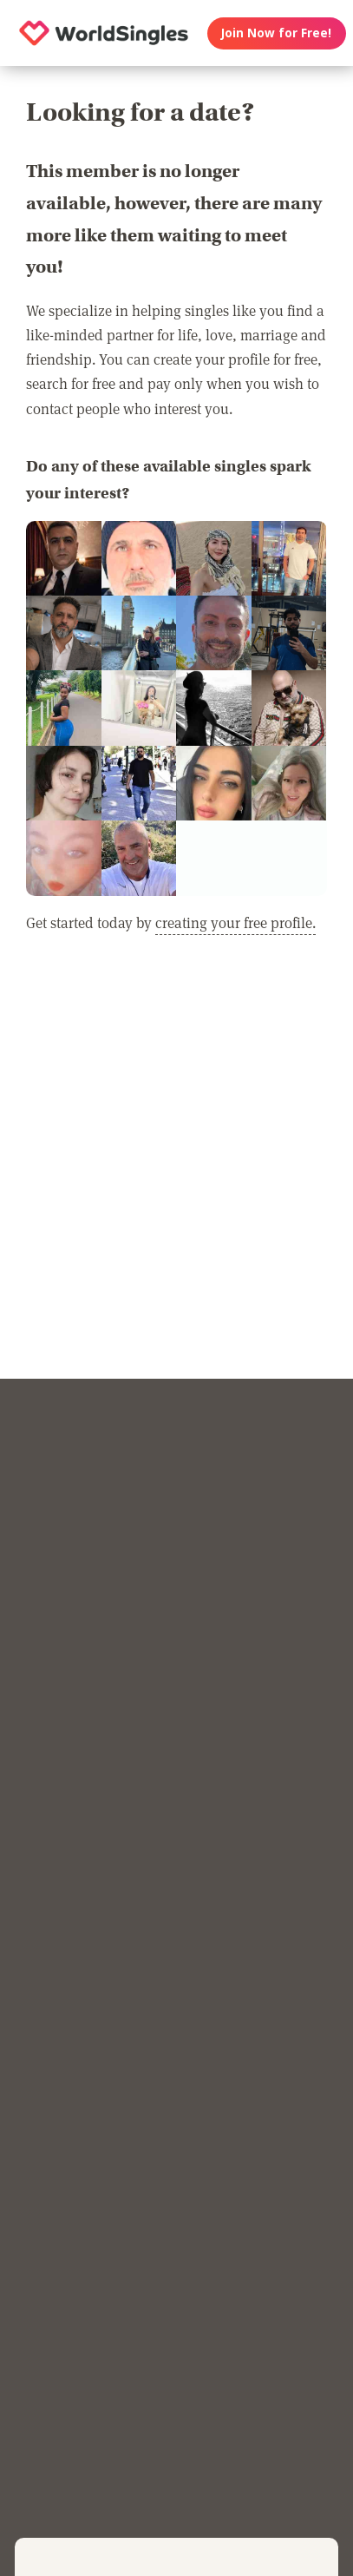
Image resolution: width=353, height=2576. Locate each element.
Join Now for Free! (276, 32)
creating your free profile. (235, 922)
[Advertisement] (176, 1176)
